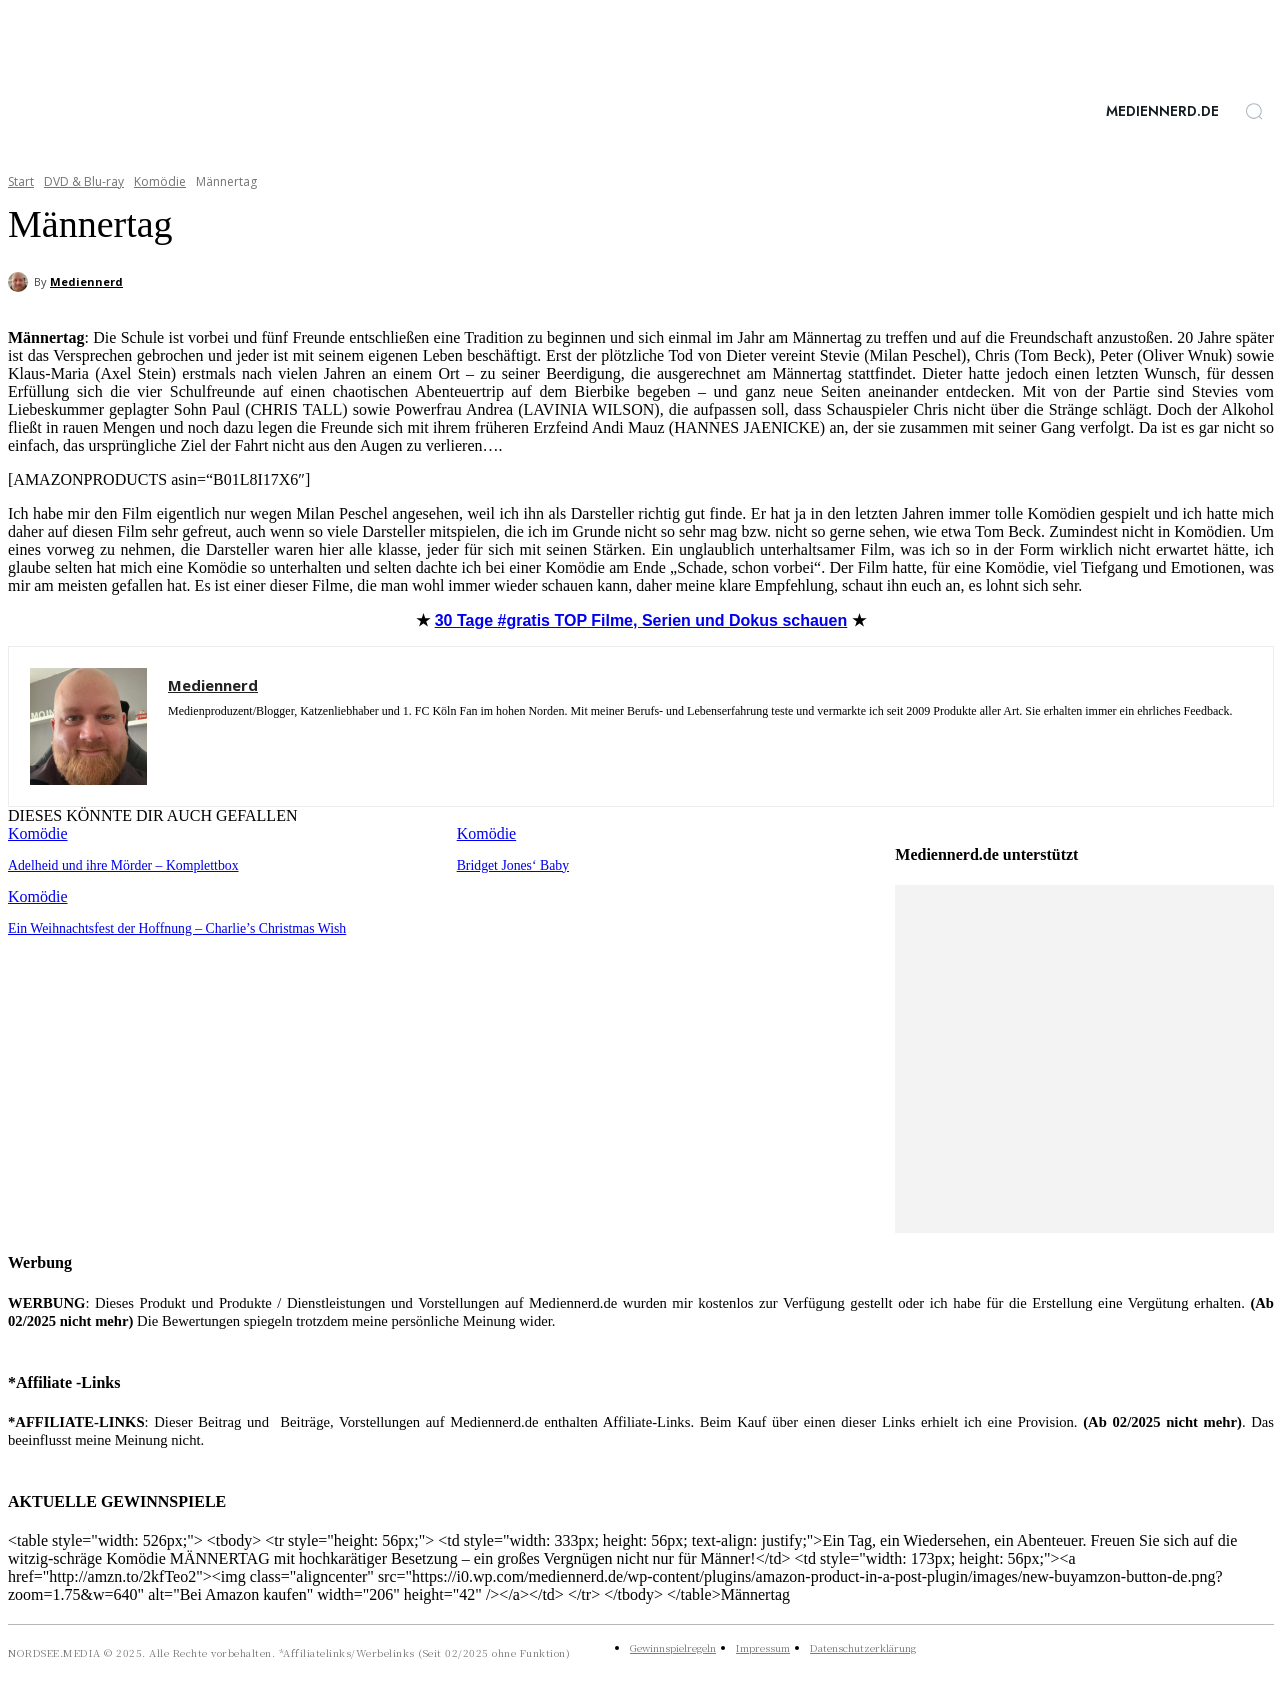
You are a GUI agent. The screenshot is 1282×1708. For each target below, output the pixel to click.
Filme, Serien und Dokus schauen (641, 620)
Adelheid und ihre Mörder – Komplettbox (117, 864)
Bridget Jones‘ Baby (510, 864)
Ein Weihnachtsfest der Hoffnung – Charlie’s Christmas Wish (167, 926)
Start (21, 181)
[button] (1254, 111)
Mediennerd (86, 281)
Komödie (160, 181)
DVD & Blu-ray (84, 181)
